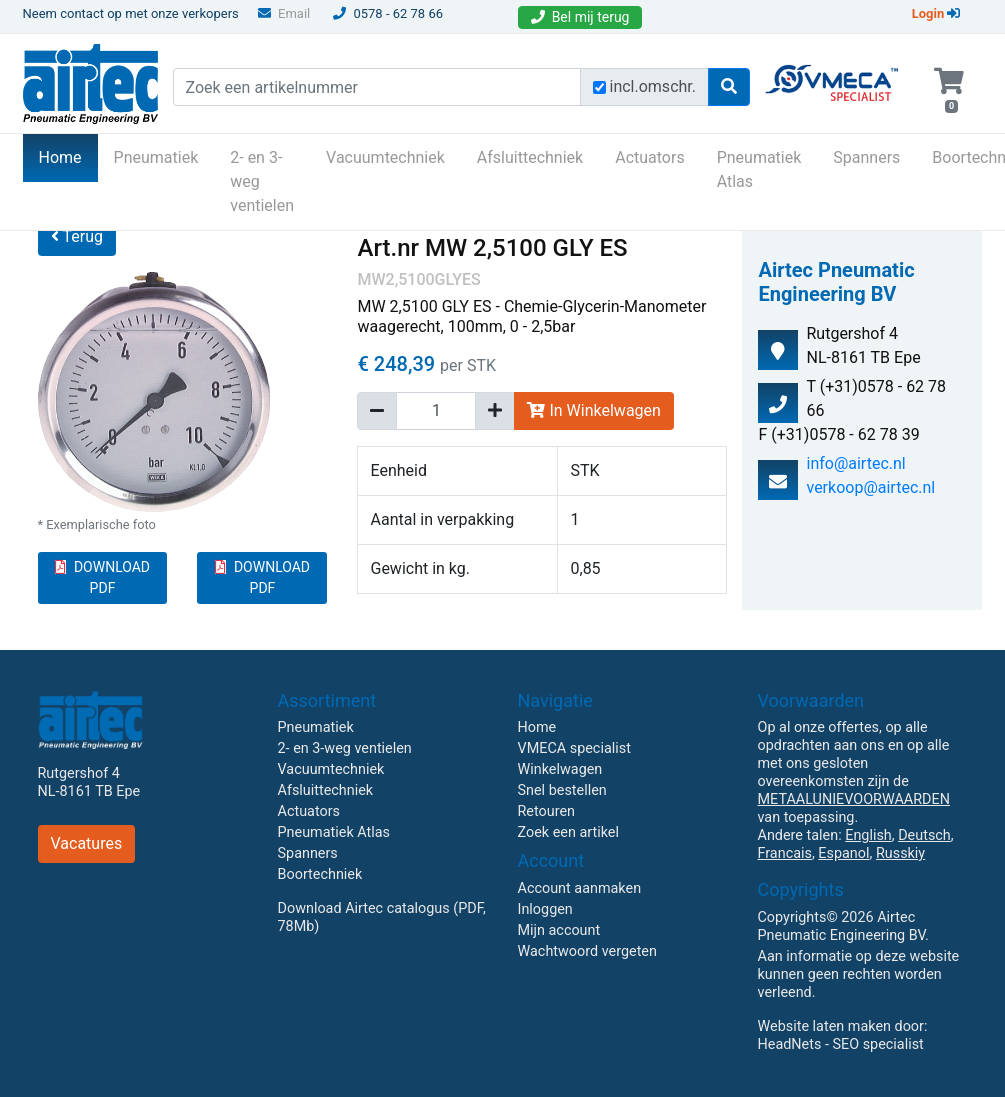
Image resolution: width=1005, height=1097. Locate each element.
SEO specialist (878, 1044)
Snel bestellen (562, 790)
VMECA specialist (574, 748)
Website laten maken (824, 1026)
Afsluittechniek (530, 157)
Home (68, 156)
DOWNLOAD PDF (102, 577)
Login (936, 13)
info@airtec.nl (855, 463)
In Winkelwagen (593, 410)
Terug (77, 236)
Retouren (547, 811)
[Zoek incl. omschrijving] (599, 87)
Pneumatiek (156, 157)
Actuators (649, 157)
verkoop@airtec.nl (870, 487)
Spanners (866, 157)
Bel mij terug (580, 17)
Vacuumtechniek (385, 157)
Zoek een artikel (569, 832)
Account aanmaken (580, 888)
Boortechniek (320, 874)
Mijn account (559, 930)
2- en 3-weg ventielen (262, 181)
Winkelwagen (560, 769)
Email (284, 13)
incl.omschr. (653, 86)
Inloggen (545, 909)
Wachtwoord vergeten (587, 951)
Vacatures (87, 843)
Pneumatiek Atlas (759, 169)
